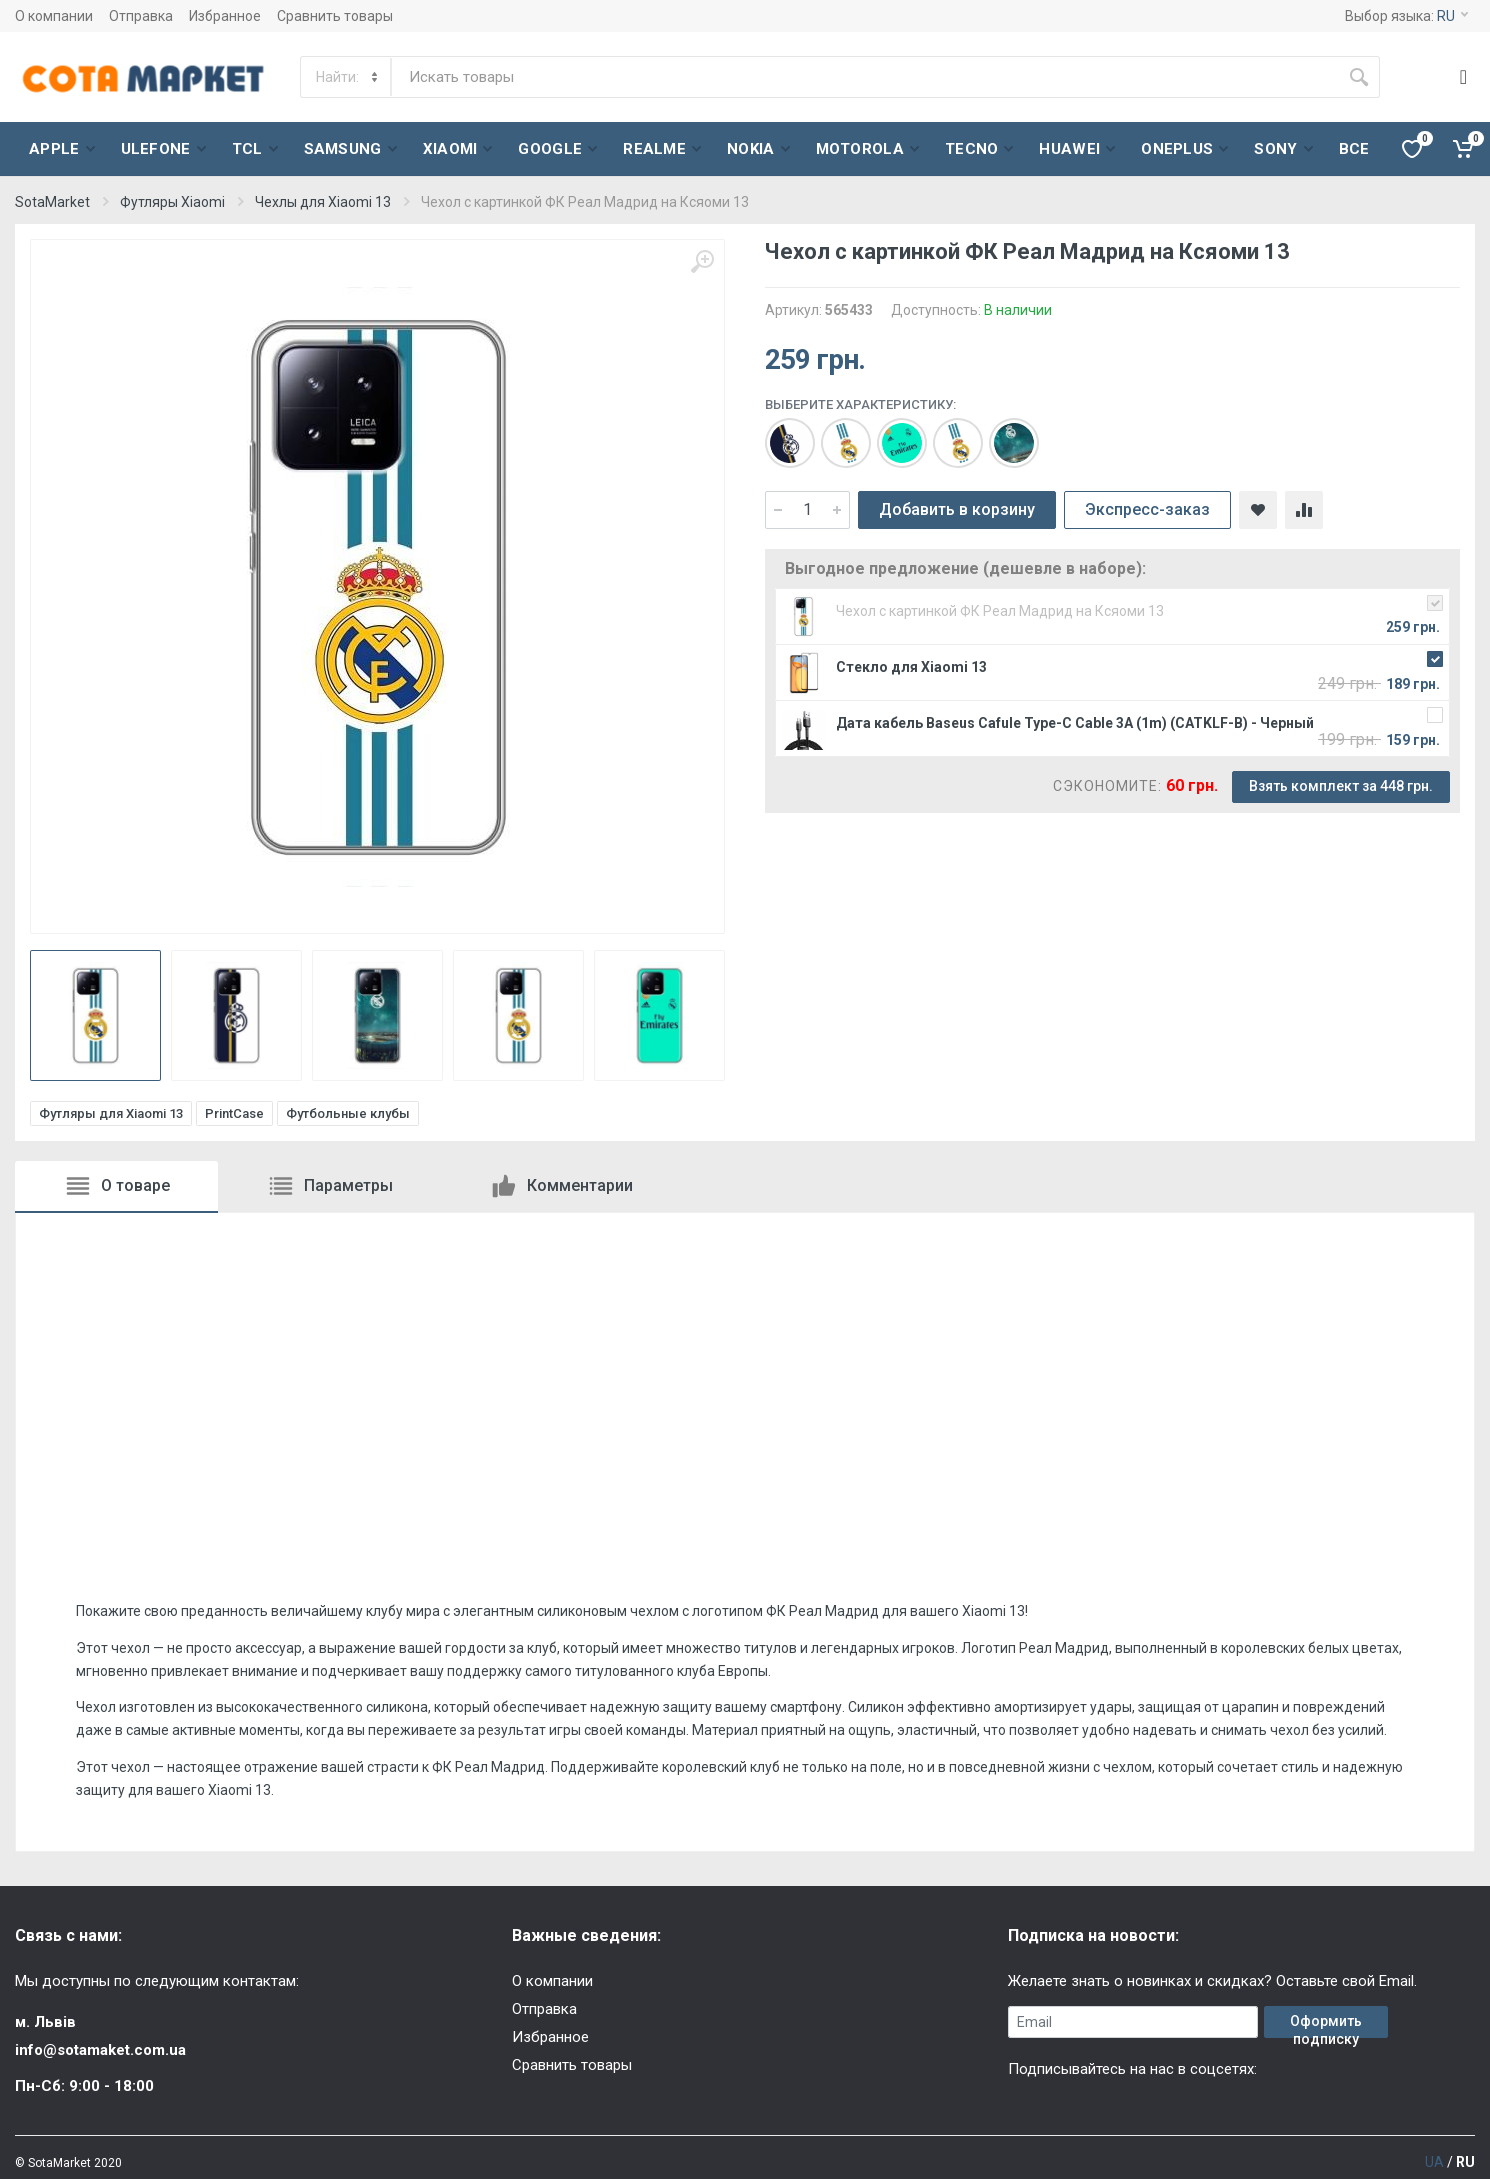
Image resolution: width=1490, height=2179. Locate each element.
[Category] (347, 77)
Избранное (225, 16)
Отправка (141, 16)
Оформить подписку (1326, 2025)
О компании (54, 16)
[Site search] (865, 77)
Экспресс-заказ (1147, 509)
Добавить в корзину (957, 509)
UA (1434, 2162)
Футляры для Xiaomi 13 (111, 1113)
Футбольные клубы (348, 1113)
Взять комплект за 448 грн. (1341, 786)
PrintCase (234, 1113)
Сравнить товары (335, 16)
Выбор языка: (1406, 16)
